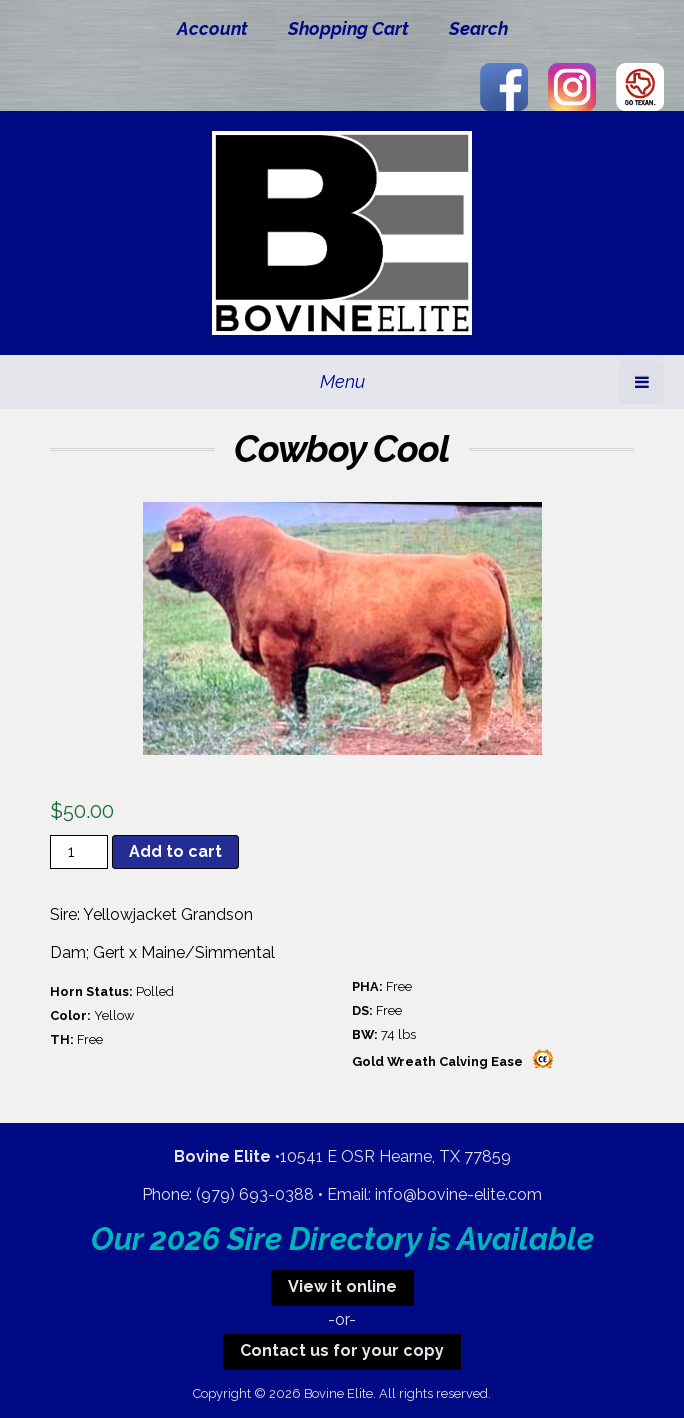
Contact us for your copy (342, 1350)
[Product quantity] (79, 852)
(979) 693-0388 (255, 1194)
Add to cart (175, 851)
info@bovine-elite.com (458, 1194)
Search (478, 28)
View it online (342, 1286)
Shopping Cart (348, 28)
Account (212, 28)
